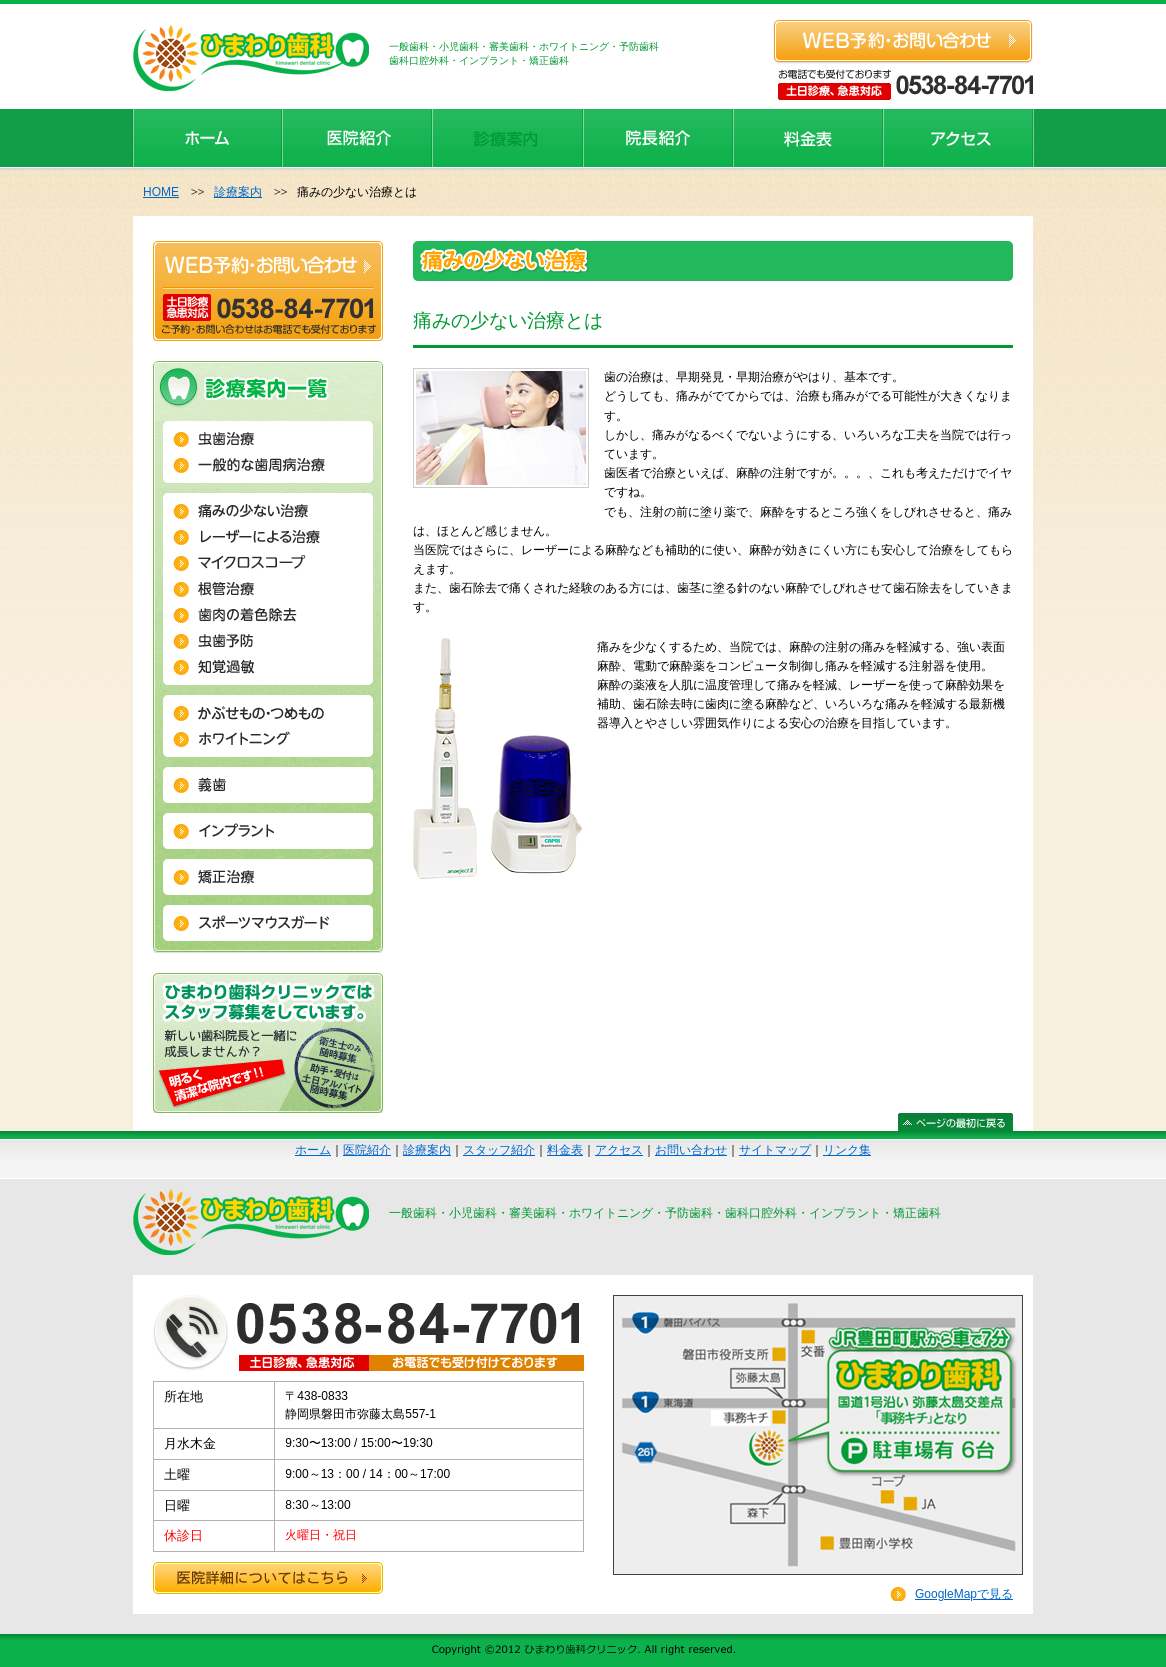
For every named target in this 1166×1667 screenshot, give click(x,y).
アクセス (619, 1150)
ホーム (313, 1150)
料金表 (565, 1150)
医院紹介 (367, 1150)
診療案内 (238, 192)
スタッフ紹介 (499, 1150)
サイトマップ (775, 1150)
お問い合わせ (691, 1150)
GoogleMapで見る (964, 1594)
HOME (161, 192)
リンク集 (847, 1150)
